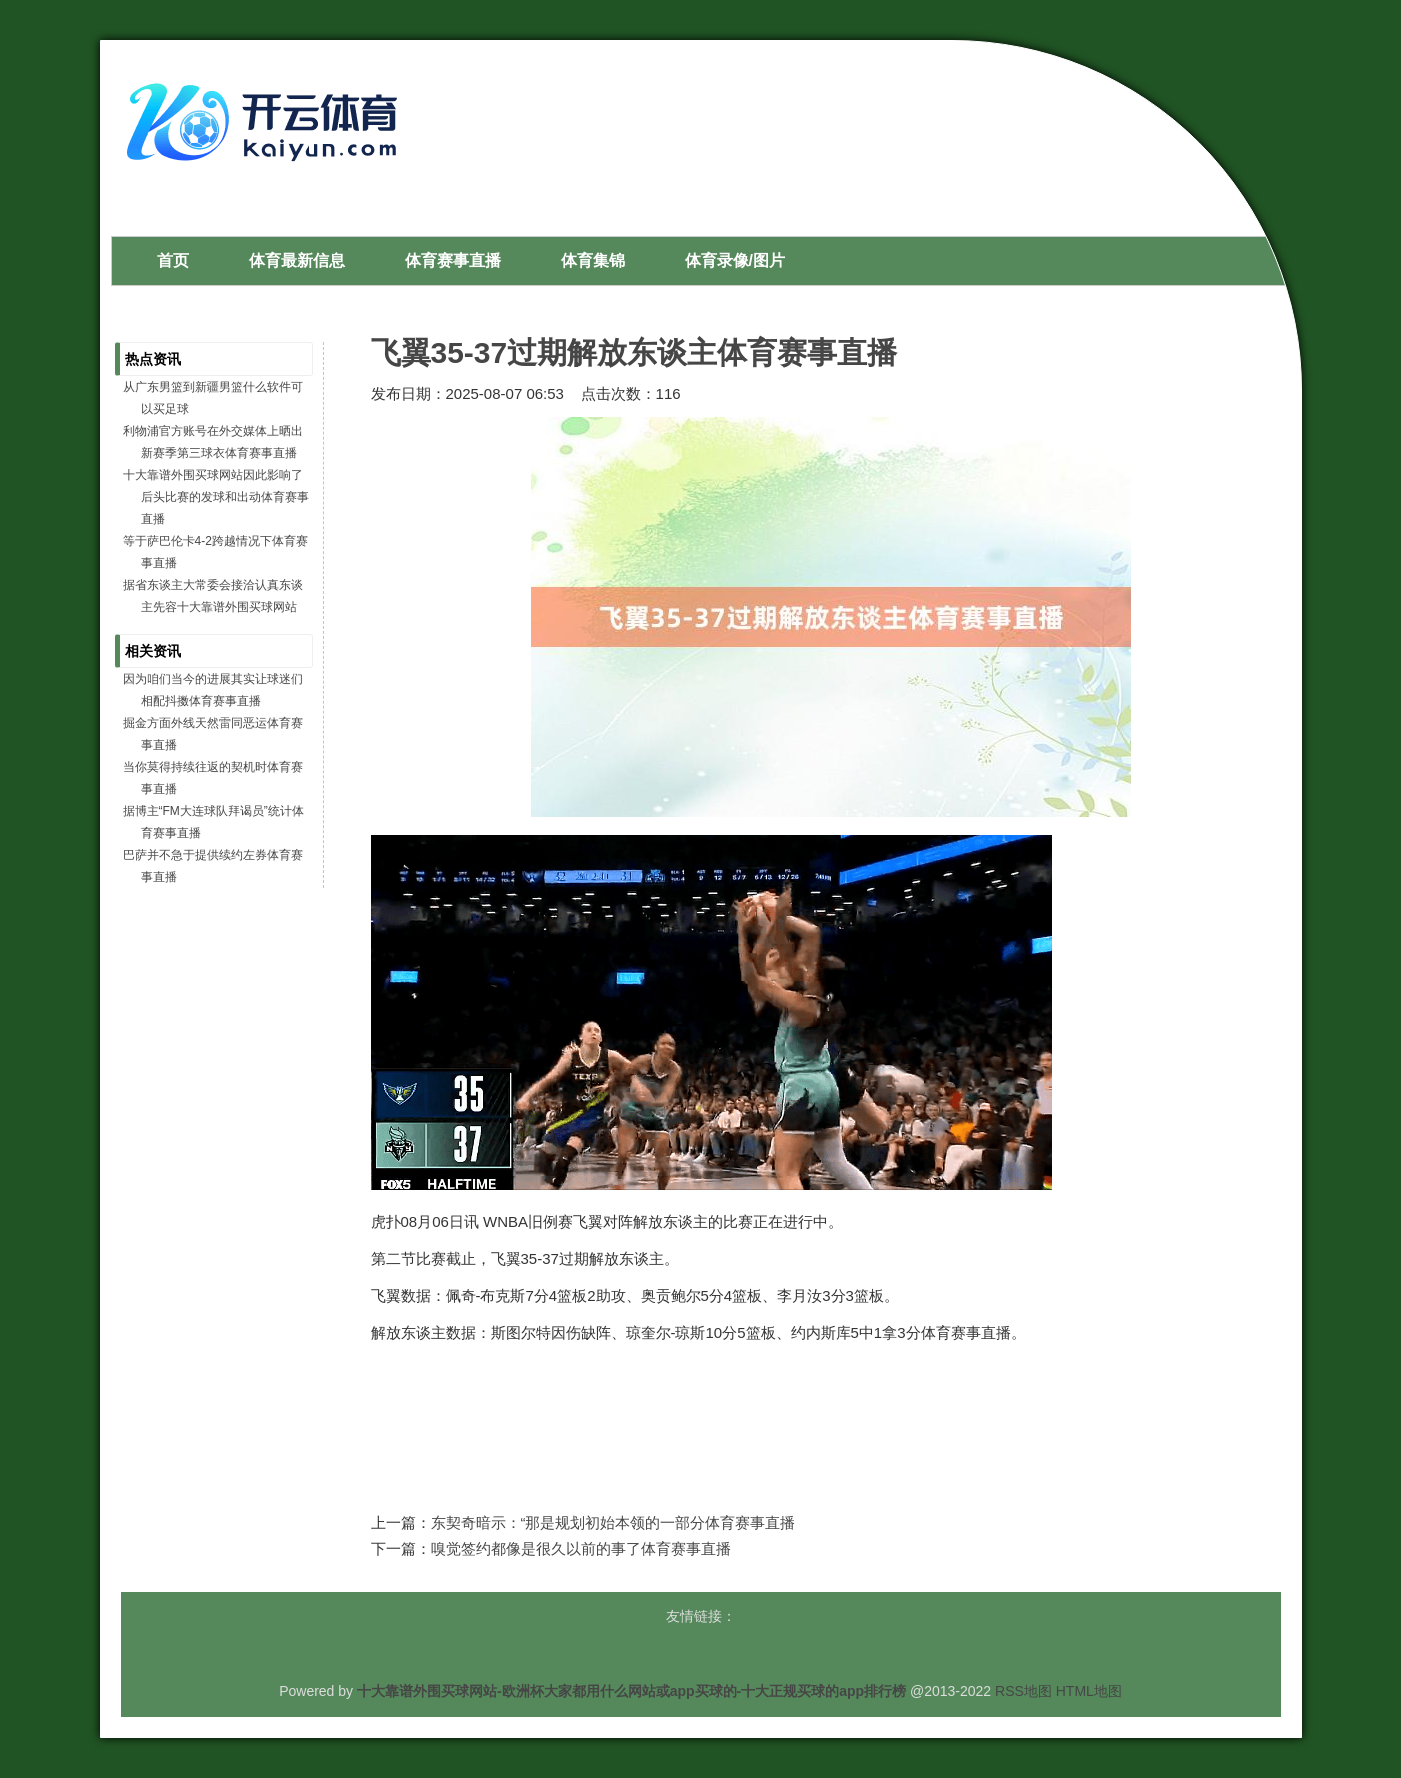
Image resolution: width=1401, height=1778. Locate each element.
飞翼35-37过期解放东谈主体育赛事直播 (634, 352)
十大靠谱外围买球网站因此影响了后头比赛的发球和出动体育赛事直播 (216, 497)
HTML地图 (1089, 1691)
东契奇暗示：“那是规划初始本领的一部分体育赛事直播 (613, 1522)
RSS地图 (1023, 1691)
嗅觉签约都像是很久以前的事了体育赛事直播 (581, 1548)
